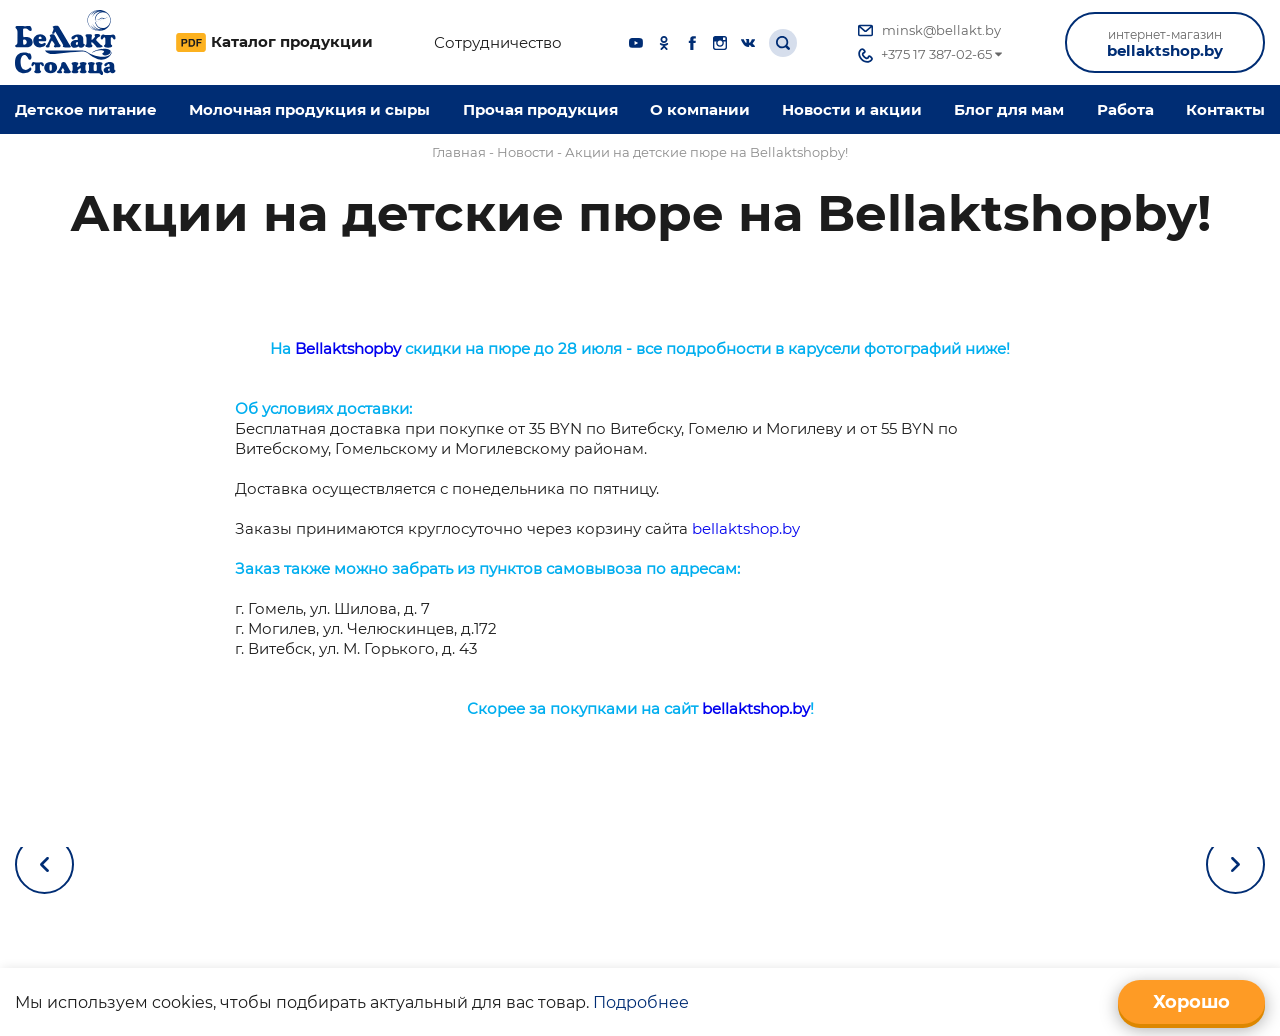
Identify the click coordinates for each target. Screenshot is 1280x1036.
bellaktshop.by (1165, 43)
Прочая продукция (540, 109)
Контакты (1225, 109)
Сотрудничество (498, 43)
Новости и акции (852, 109)
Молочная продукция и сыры (309, 109)
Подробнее (641, 1002)
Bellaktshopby (348, 348)
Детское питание (86, 109)
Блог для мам (1009, 109)
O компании (700, 109)
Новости (525, 152)
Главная (459, 152)
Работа (1125, 109)
